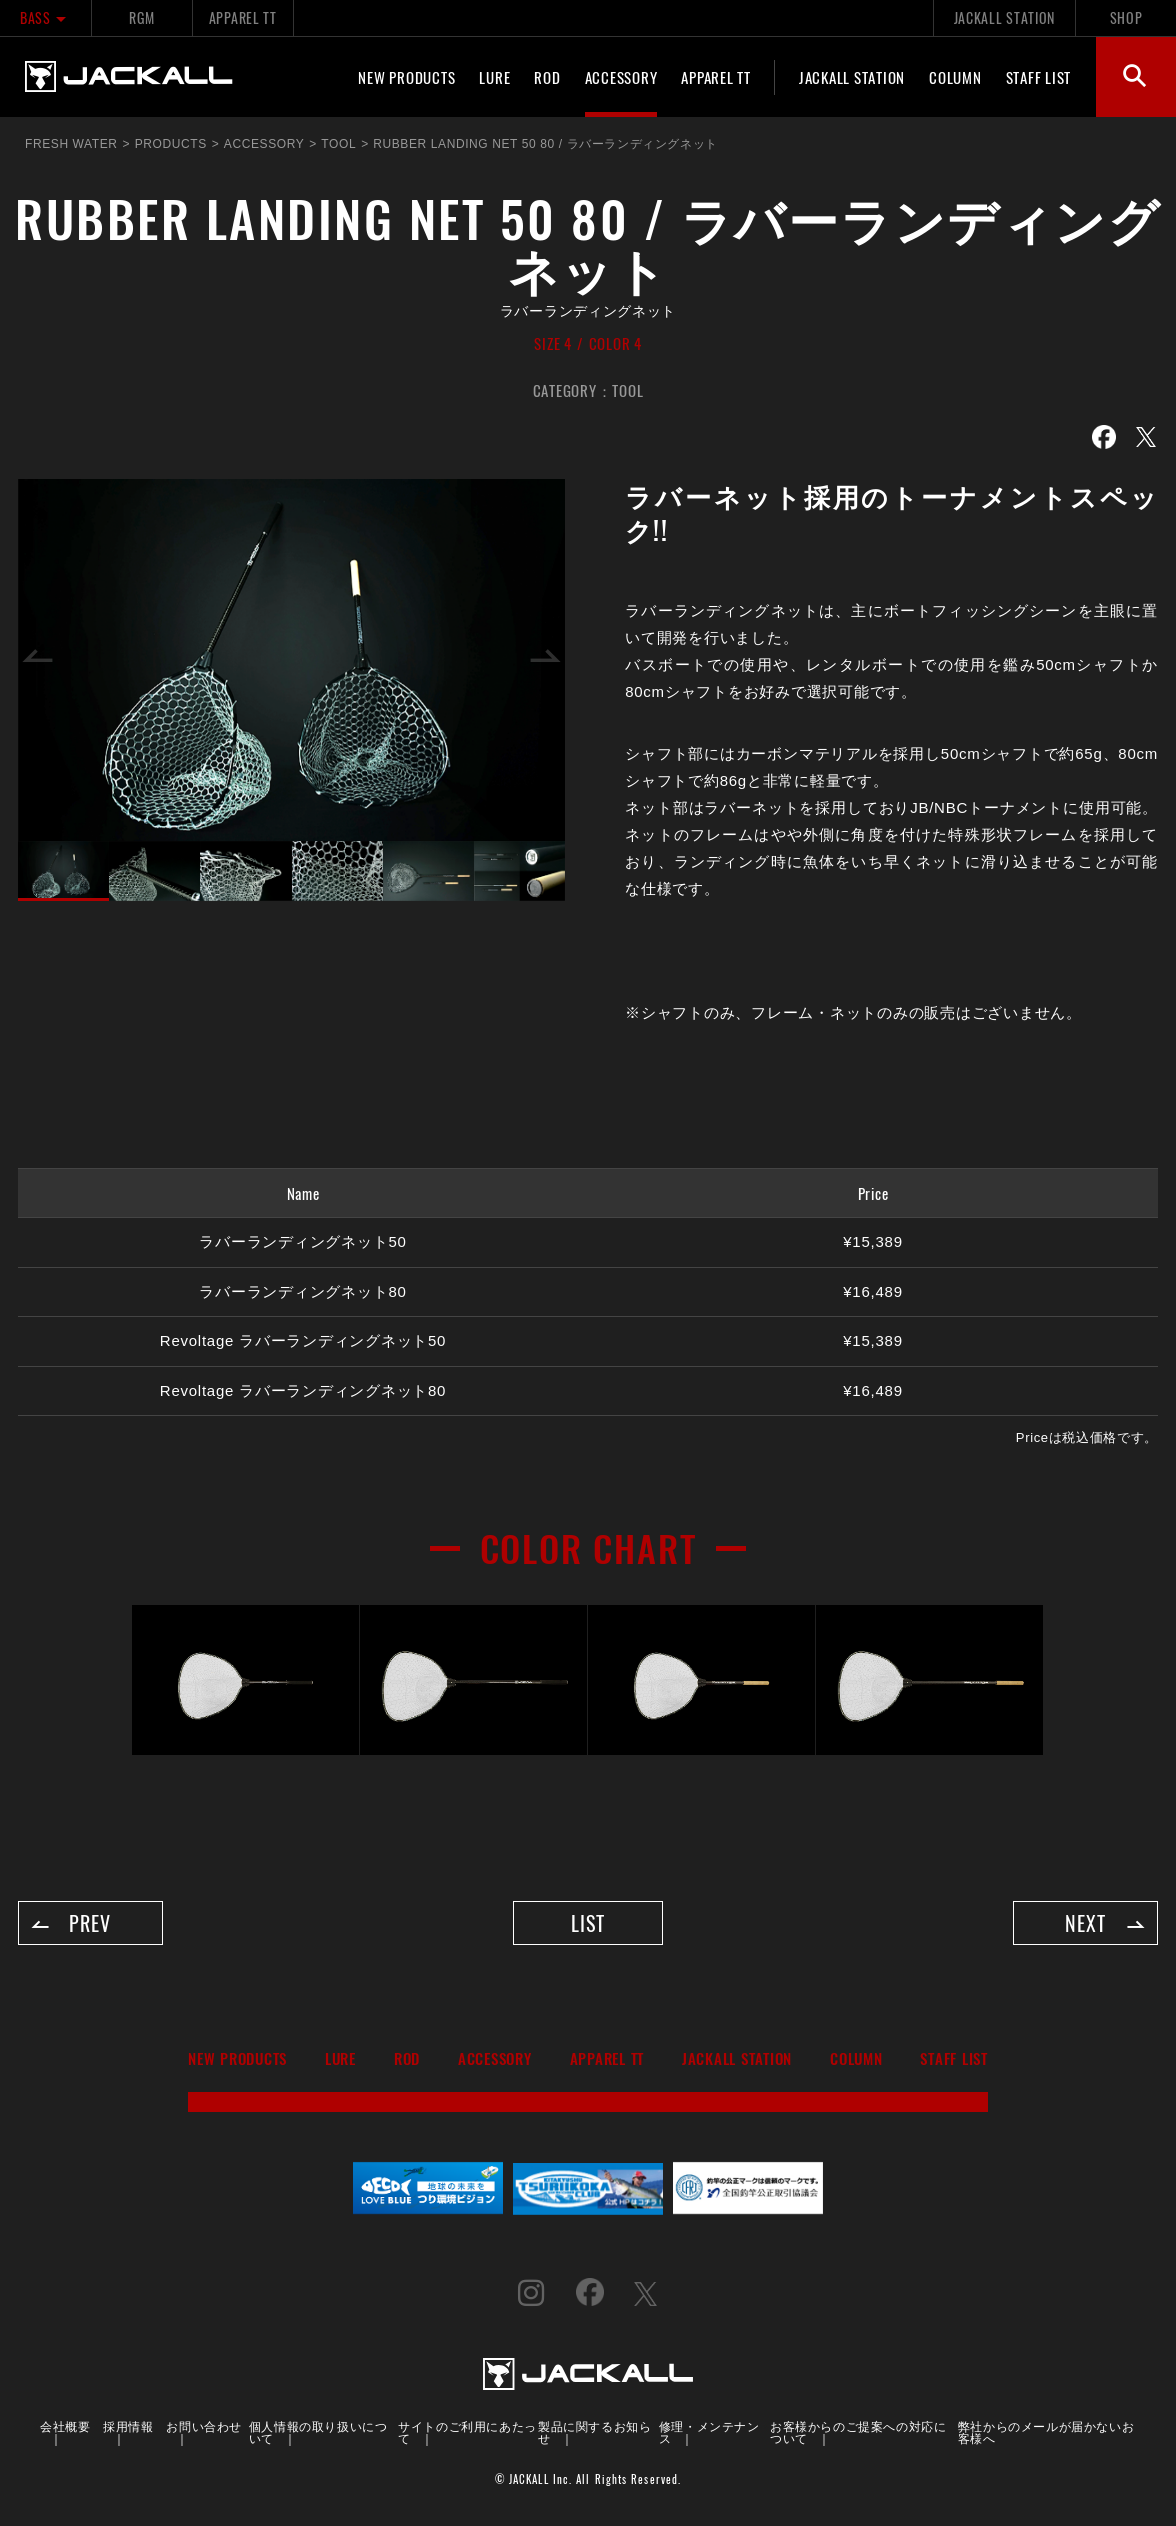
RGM (141, 17)
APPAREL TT (243, 17)
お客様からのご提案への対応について (858, 2432)
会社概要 (65, 2426)
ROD (547, 77)
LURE (494, 77)
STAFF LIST (1039, 77)
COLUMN (955, 77)
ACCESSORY (621, 77)
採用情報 (128, 2426)
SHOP (1126, 17)
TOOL (627, 390)
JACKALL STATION (1004, 17)
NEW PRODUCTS (406, 77)
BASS (45, 17)
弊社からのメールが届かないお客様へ (1046, 2432)
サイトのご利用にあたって (467, 2432)
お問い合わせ (204, 2426)
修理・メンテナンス (709, 2432)
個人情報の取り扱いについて (318, 2432)
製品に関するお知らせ (594, 2432)
